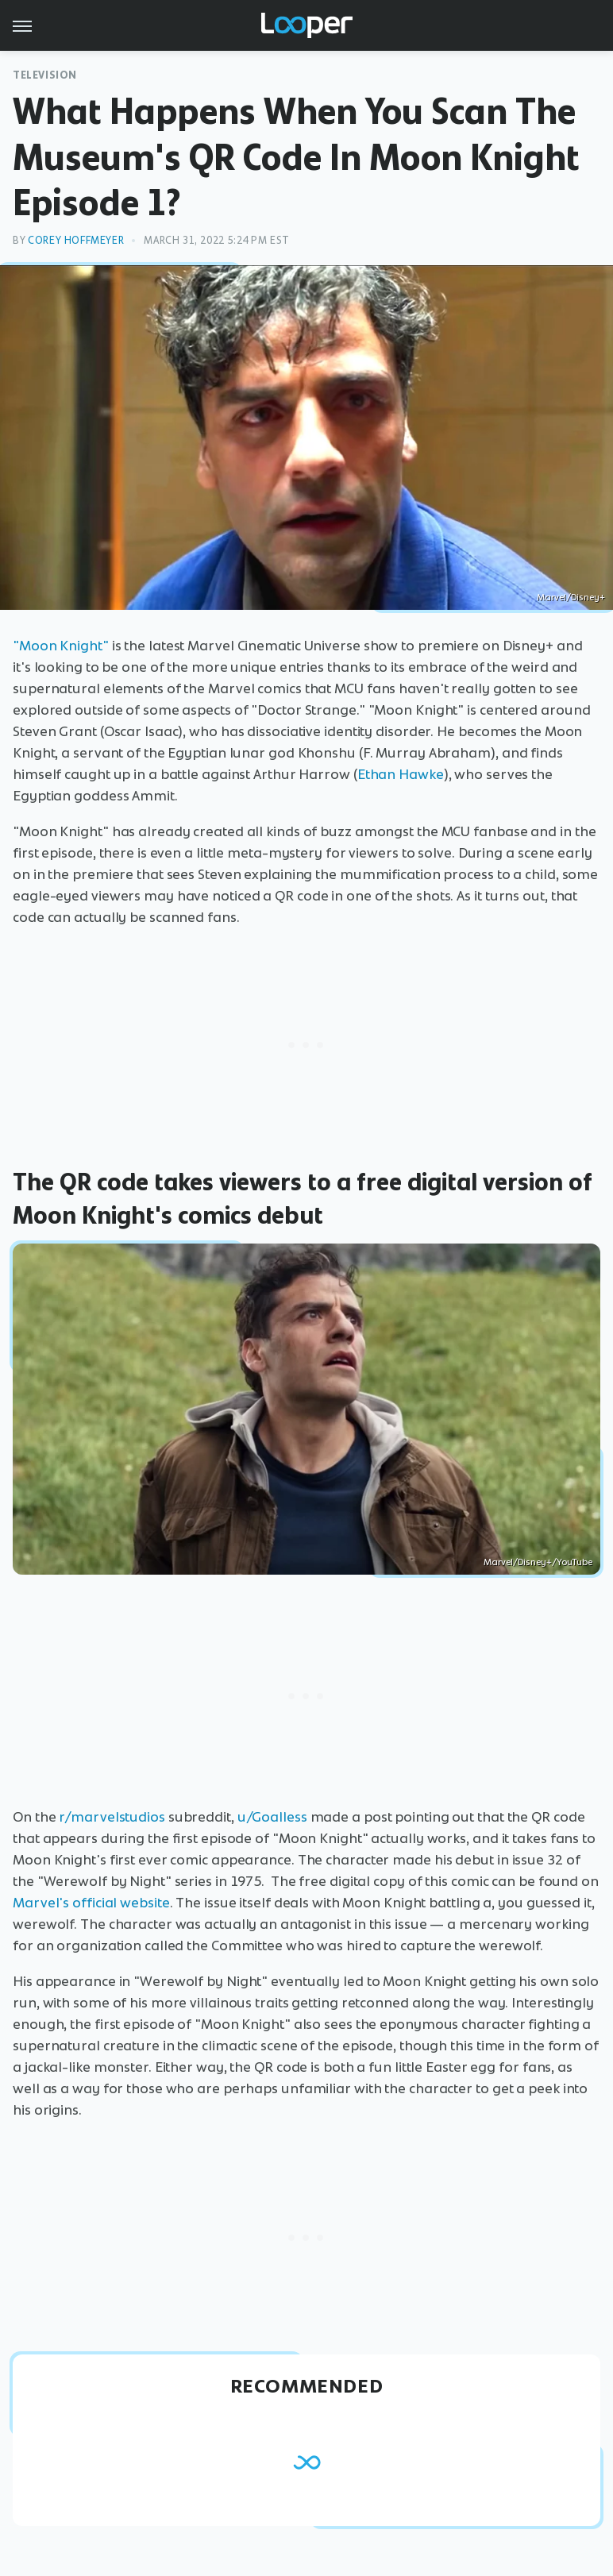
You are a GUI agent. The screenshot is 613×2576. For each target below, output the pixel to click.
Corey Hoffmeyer (76, 240)
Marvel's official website (91, 1902)
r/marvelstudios (112, 1816)
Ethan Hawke (400, 774)
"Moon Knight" (61, 645)
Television (45, 75)
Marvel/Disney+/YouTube (538, 1562)
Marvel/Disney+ (571, 597)
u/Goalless (272, 1816)
